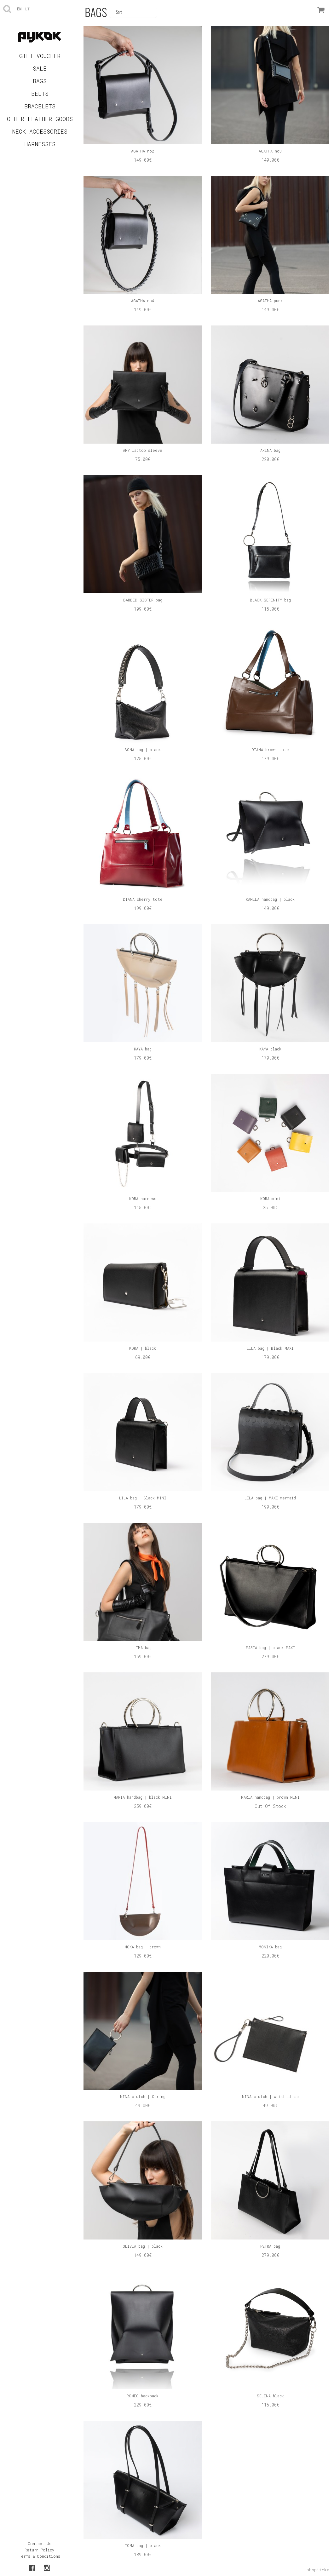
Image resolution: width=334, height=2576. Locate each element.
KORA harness (142, 1198)
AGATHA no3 (270, 150)
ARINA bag (270, 450)
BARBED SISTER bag (142, 599)
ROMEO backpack (142, 2395)
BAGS (40, 81)
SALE (40, 68)
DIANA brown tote (270, 749)
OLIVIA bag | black (143, 2246)
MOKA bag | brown (142, 1946)
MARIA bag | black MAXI (270, 1647)
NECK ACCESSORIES (39, 131)
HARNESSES (39, 144)
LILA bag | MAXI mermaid (270, 1497)
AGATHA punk (270, 300)
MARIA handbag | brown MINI (270, 1797)
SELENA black (270, 2395)
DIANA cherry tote (143, 899)
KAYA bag (143, 1048)
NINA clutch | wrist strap (270, 2096)
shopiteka (318, 2570)
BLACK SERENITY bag (270, 599)
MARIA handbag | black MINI (142, 1797)
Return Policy (39, 2549)
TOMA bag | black (143, 2545)
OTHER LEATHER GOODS (40, 119)
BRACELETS (39, 106)
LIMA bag (143, 1647)
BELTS (40, 93)
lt (27, 8)
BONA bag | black (142, 749)
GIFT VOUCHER (39, 56)
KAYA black (270, 1048)
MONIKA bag (270, 1946)
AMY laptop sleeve (142, 450)
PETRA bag (270, 2246)
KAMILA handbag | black (270, 899)
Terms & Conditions (39, 2556)
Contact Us (39, 2543)
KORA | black (142, 1348)
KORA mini (270, 1198)
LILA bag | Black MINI (142, 1497)
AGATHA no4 (142, 300)
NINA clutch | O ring (142, 2096)
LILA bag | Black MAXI (270, 1348)
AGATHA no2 (142, 150)
